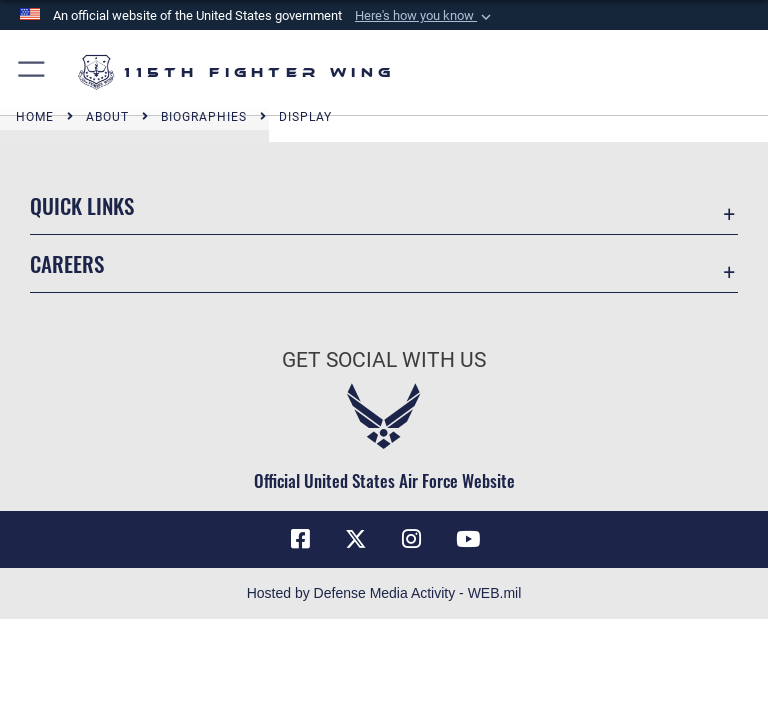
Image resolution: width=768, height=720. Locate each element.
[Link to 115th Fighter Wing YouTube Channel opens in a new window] (468, 539)
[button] (425, 16)
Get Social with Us (384, 360)
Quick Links (82, 205)
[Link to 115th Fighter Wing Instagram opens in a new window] (412, 539)
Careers (67, 263)
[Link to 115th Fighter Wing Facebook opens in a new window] (300, 539)
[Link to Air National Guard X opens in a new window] (356, 539)
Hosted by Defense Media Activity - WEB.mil (384, 593)
